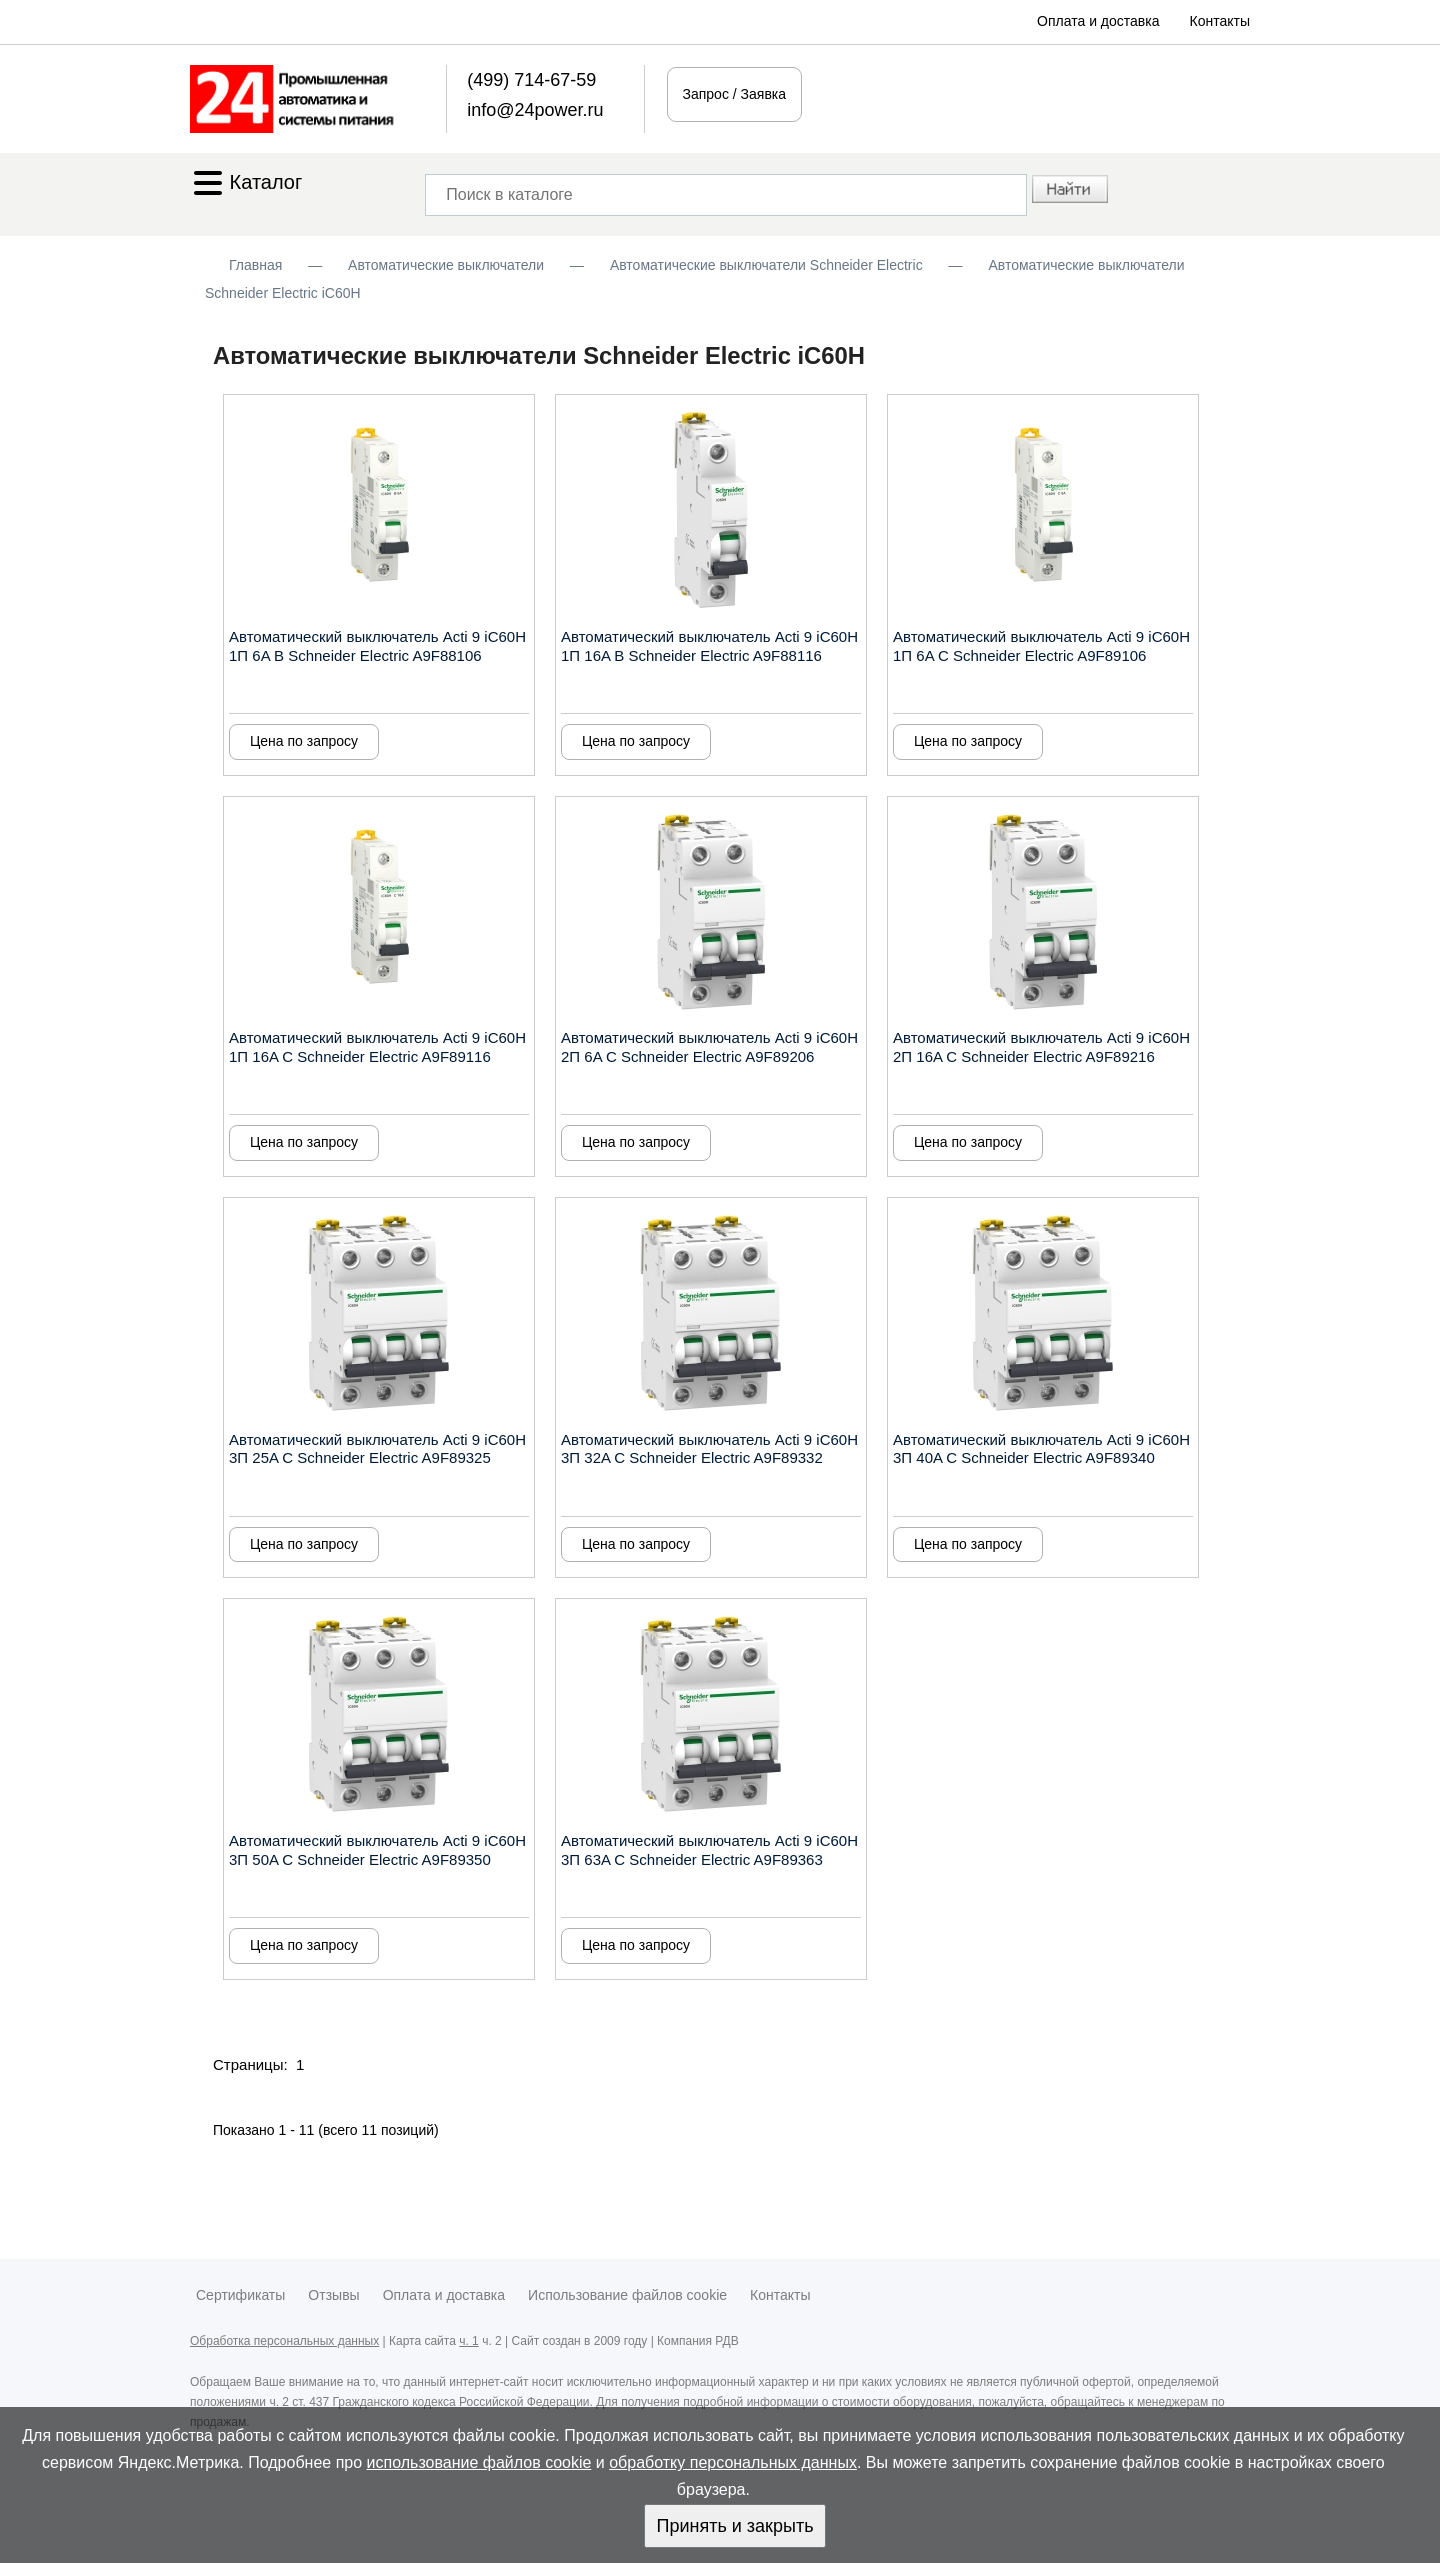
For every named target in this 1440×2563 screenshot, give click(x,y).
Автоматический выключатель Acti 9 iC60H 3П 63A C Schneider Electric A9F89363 (709, 1850)
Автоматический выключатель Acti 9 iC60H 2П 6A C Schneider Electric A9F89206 (709, 1047)
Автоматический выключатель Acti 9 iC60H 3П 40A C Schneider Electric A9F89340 (1041, 1449)
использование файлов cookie (479, 2462)
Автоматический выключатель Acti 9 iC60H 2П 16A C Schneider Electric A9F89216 (1041, 1047)
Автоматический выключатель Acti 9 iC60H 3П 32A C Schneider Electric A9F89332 (709, 1449)
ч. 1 (469, 2341)
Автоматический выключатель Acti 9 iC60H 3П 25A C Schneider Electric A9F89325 (377, 1449)
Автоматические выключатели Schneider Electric (766, 265)
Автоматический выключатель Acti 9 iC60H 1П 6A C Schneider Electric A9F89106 (1041, 646)
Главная (255, 265)
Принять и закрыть (734, 2526)
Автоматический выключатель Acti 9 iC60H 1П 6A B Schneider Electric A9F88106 (377, 646)
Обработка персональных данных (284, 2341)
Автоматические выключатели (446, 265)
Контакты (1220, 21)
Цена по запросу (304, 741)
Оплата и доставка (1098, 21)
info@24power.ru (535, 110)
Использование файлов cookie (627, 2295)
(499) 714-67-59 (531, 80)
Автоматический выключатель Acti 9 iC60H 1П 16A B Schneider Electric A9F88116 (709, 646)
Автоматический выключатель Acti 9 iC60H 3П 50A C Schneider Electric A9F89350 (377, 1850)
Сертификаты (240, 2295)
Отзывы (333, 2295)
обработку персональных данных (733, 2462)
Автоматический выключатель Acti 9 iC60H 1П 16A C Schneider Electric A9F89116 (377, 1047)
